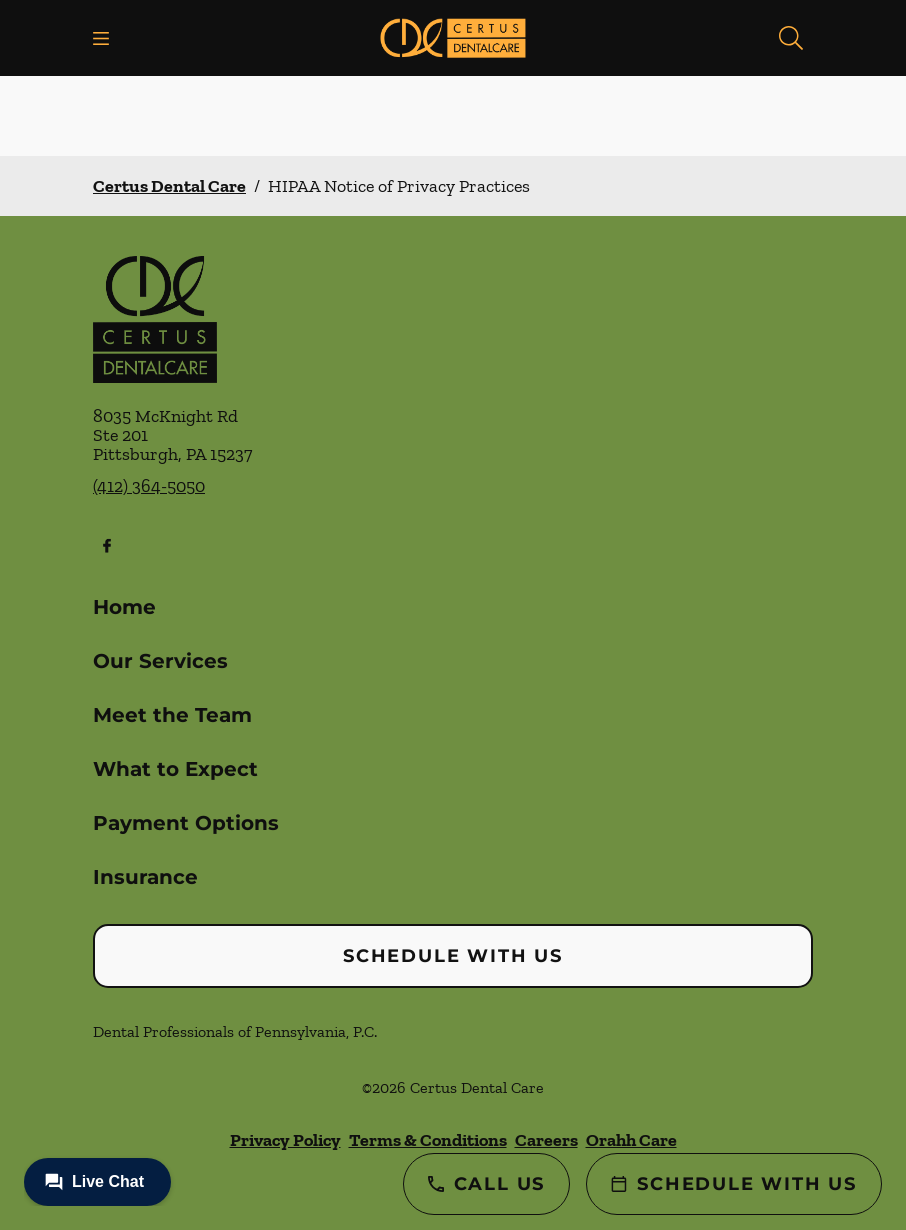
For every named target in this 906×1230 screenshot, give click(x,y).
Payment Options (186, 823)
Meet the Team (172, 715)
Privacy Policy (285, 1140)
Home (124, 607)
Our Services (160, 661)
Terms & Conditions (428, 1140)
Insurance (145, 877)
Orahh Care (631, 1140)
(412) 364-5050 (149, 486)
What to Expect (175, 769)
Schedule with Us (453, 956)
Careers (546, 1140)
